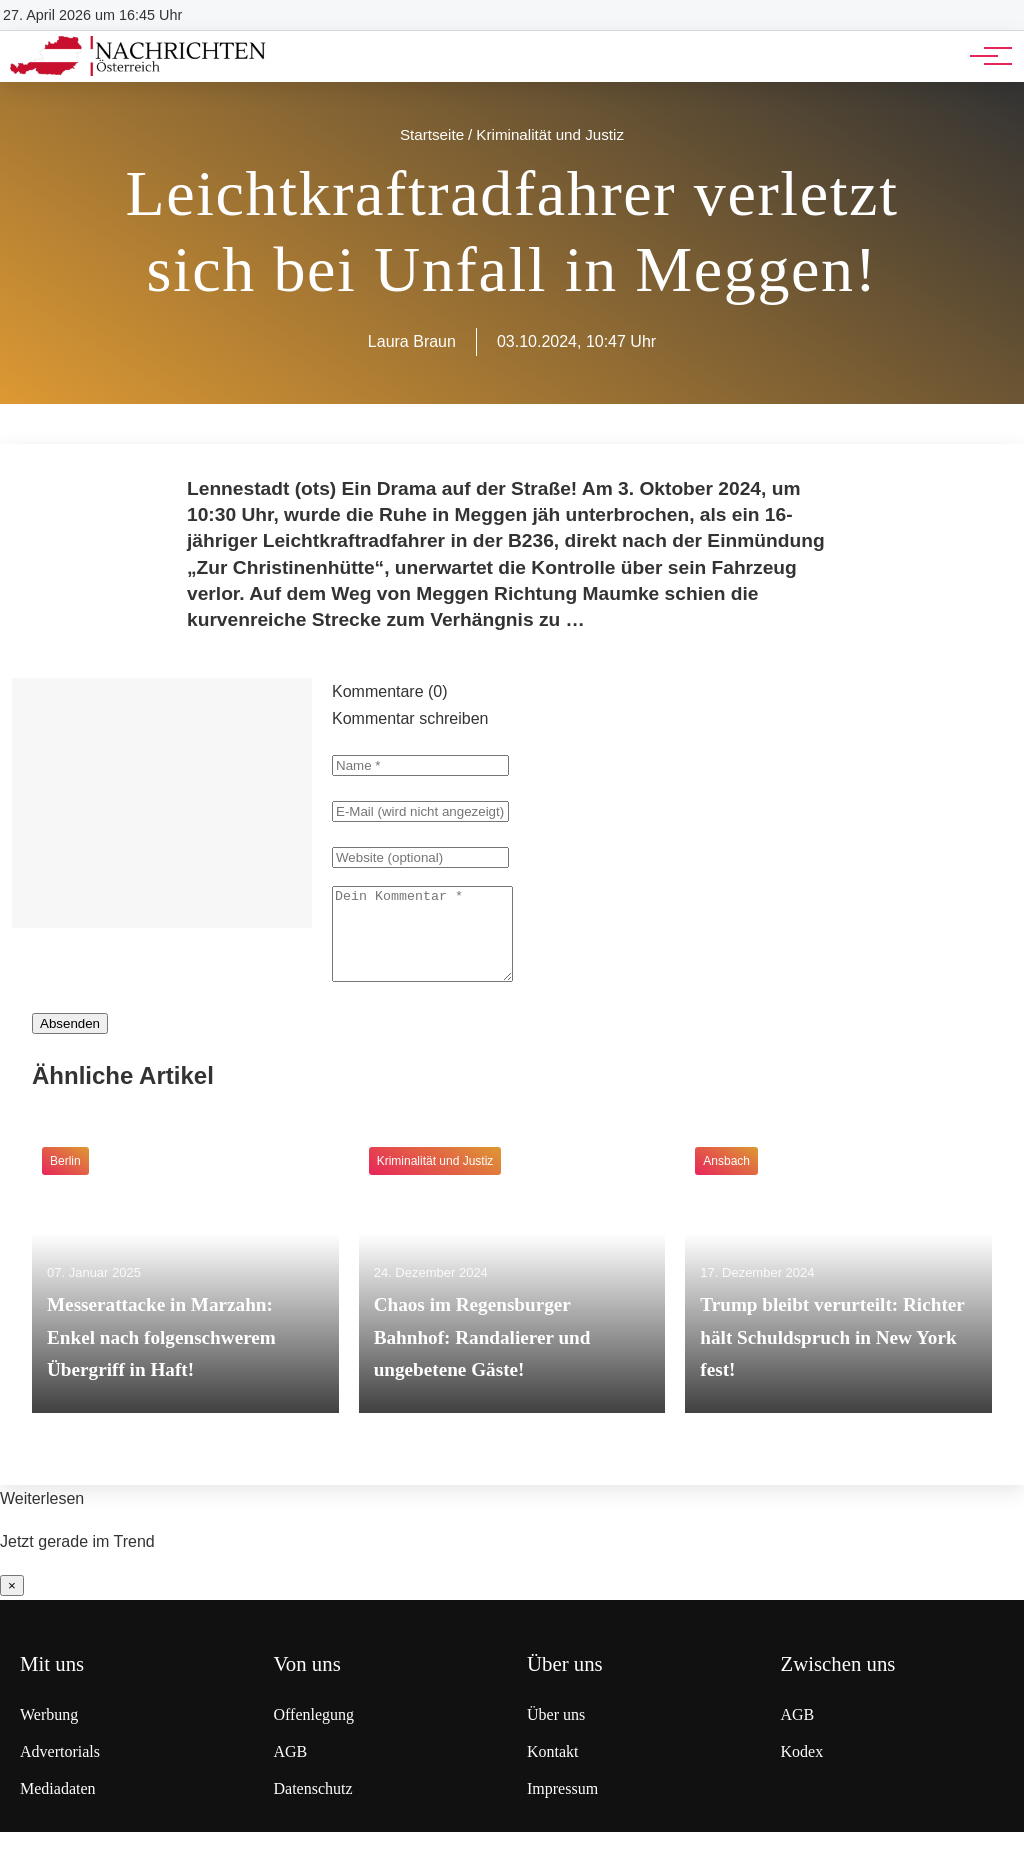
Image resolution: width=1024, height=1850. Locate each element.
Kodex (802, 1769)
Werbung (49, 1732)
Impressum (562, 1806)
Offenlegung (314, 1732)
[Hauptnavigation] (984, 56)
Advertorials (60, 1769)
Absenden (70, 1041)
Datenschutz (313, 1806)
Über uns (556, 1732)
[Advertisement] (162, 803)
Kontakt (553, 1769)
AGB (291, 1769)
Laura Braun (412, 341)
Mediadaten (58, 1806)
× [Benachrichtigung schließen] (12, 1603)
